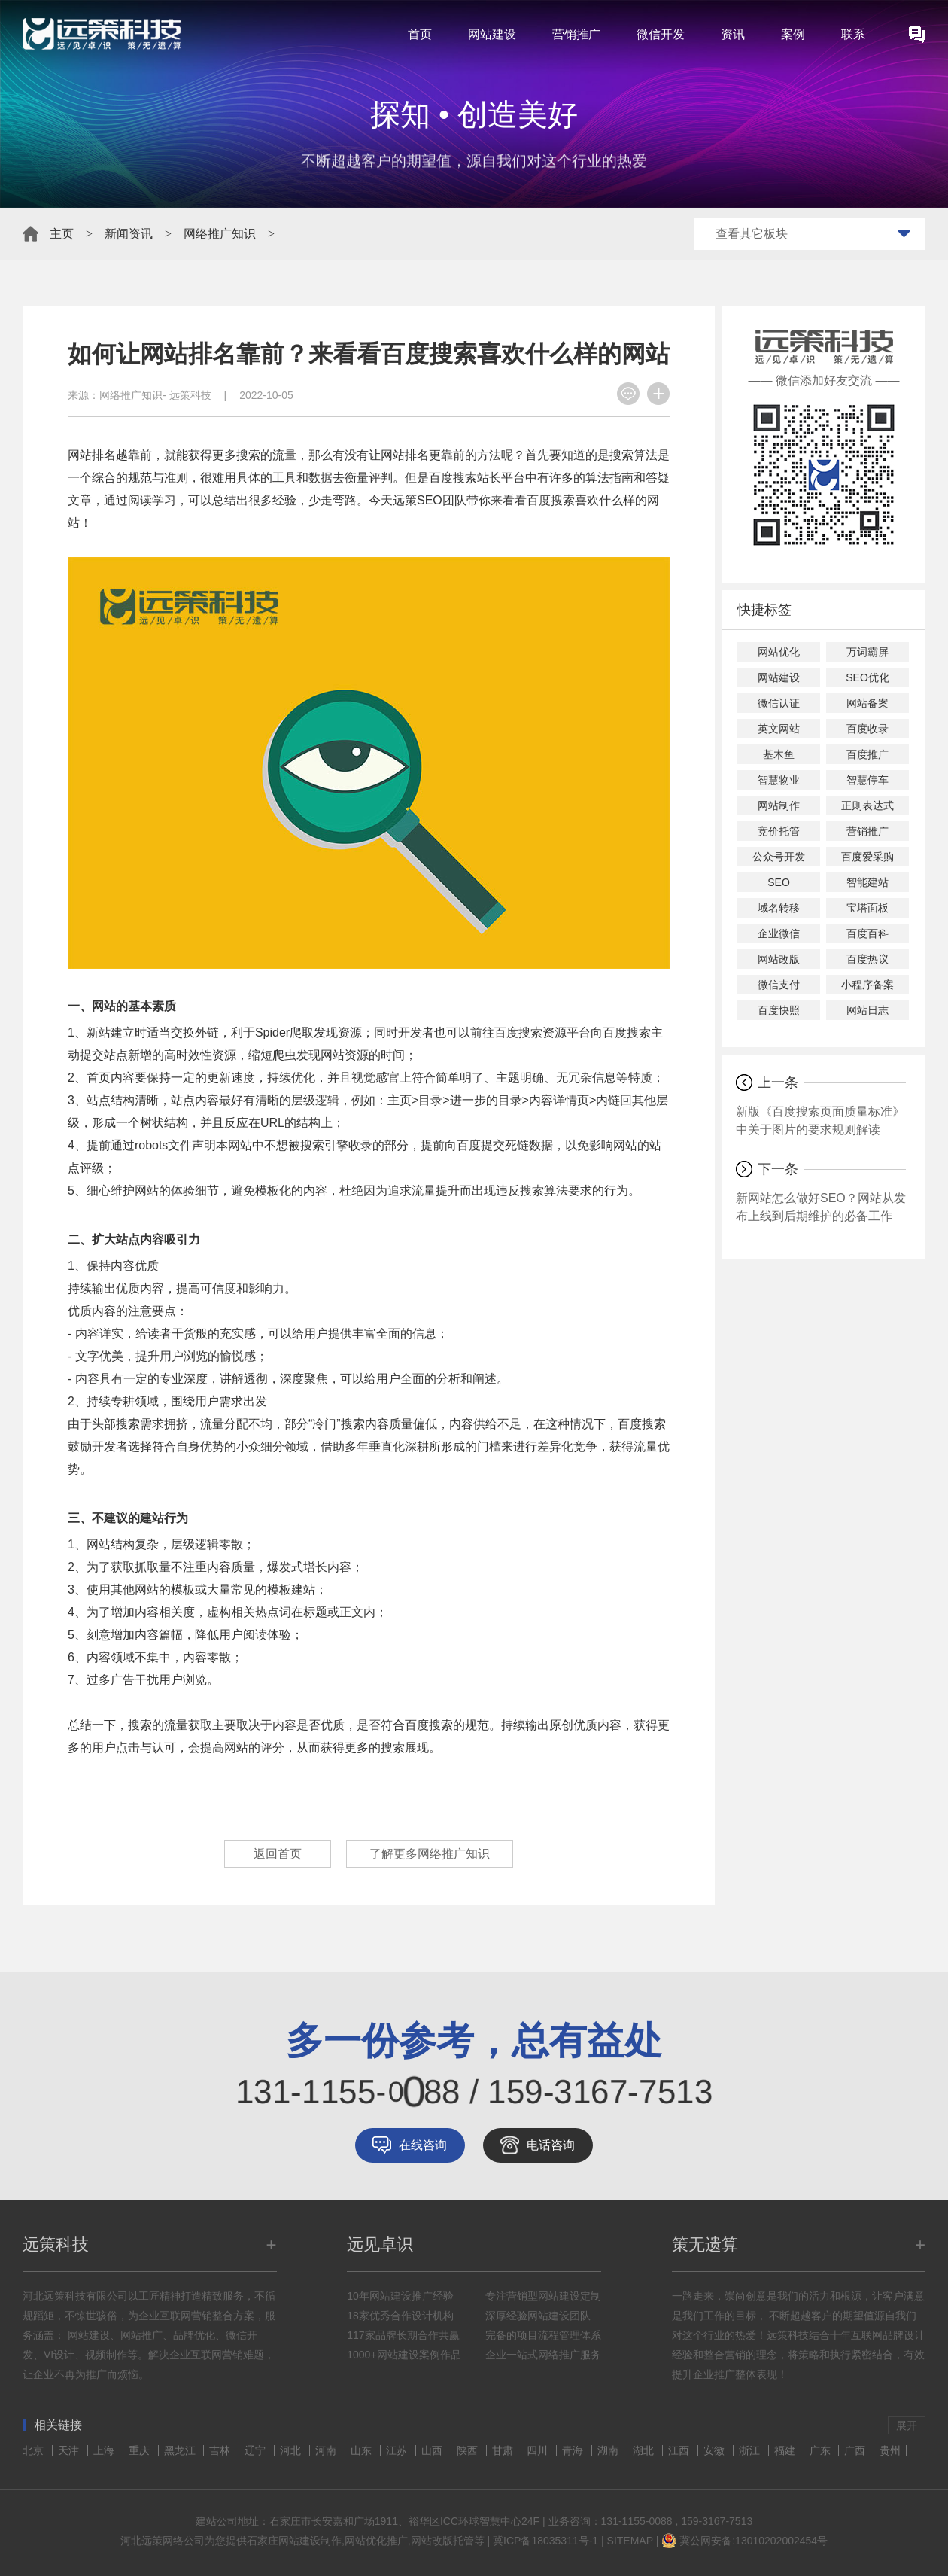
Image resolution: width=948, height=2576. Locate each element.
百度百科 (867, 933)
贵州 (890, 2450)
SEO (778, 882)
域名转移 (779, 908)
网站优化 (779, 652)
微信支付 (779, 985)
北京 (35, 2450)
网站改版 (779, 959)
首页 (420, 34)
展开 (906, 2425)
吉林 (221, 2450)
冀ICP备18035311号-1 (545, 2541)
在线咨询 (423, 2145)
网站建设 (492, 34)
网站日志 (867, 1010)
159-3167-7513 (716, 2521)
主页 (62, 233)
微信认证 (779, 703)
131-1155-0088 (637, 2521)
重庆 (141, 2450)
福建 (786, 2450)
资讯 (733, 34)
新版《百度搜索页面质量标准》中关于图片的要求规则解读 (820, 1120)
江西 (680, 2450)
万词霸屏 (867, 652)
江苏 (398, 2450)
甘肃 (504, 2450)
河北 (292, 2450)
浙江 (751, 2450)
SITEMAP (630, 2541)
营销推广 (576, 34)
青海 (574, 2450)
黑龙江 (181, 2450)
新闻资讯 (129, 233)
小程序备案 (867, 985)
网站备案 (867, 703)
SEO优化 (867, 677)
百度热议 (867, 959)
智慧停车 (867, 780)
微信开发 (661, 34)
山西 (433, 2450)
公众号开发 (778, 857)
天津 (70, 2450)
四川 (539, 2450)
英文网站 (779, 729)
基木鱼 (779, 754)
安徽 (715, 2450)
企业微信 (779, 933)
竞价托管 (779, 831)
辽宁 (257, 2450)
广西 (856, 2450)
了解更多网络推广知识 (429, 1853)
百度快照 (779, 1010)
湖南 (609, 2450)
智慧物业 (779, 780)
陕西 (469, 2450)
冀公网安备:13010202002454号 (753, 2541)
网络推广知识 (220, 233)
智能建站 (867, 882)
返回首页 (278, 1853)
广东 (822, 2450)
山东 (363, 2450)
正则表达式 (867, 805)
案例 (793, 34)
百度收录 (867, 729)
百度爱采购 (867, 857)
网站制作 (779, 805)
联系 (853, 34)
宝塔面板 (867, 908)
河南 (327, 2450)
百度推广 (867, 754)
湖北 (645, 2450)
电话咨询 (551, 2145)
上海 (105, 2450)
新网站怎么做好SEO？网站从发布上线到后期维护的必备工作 (821, 1207)
